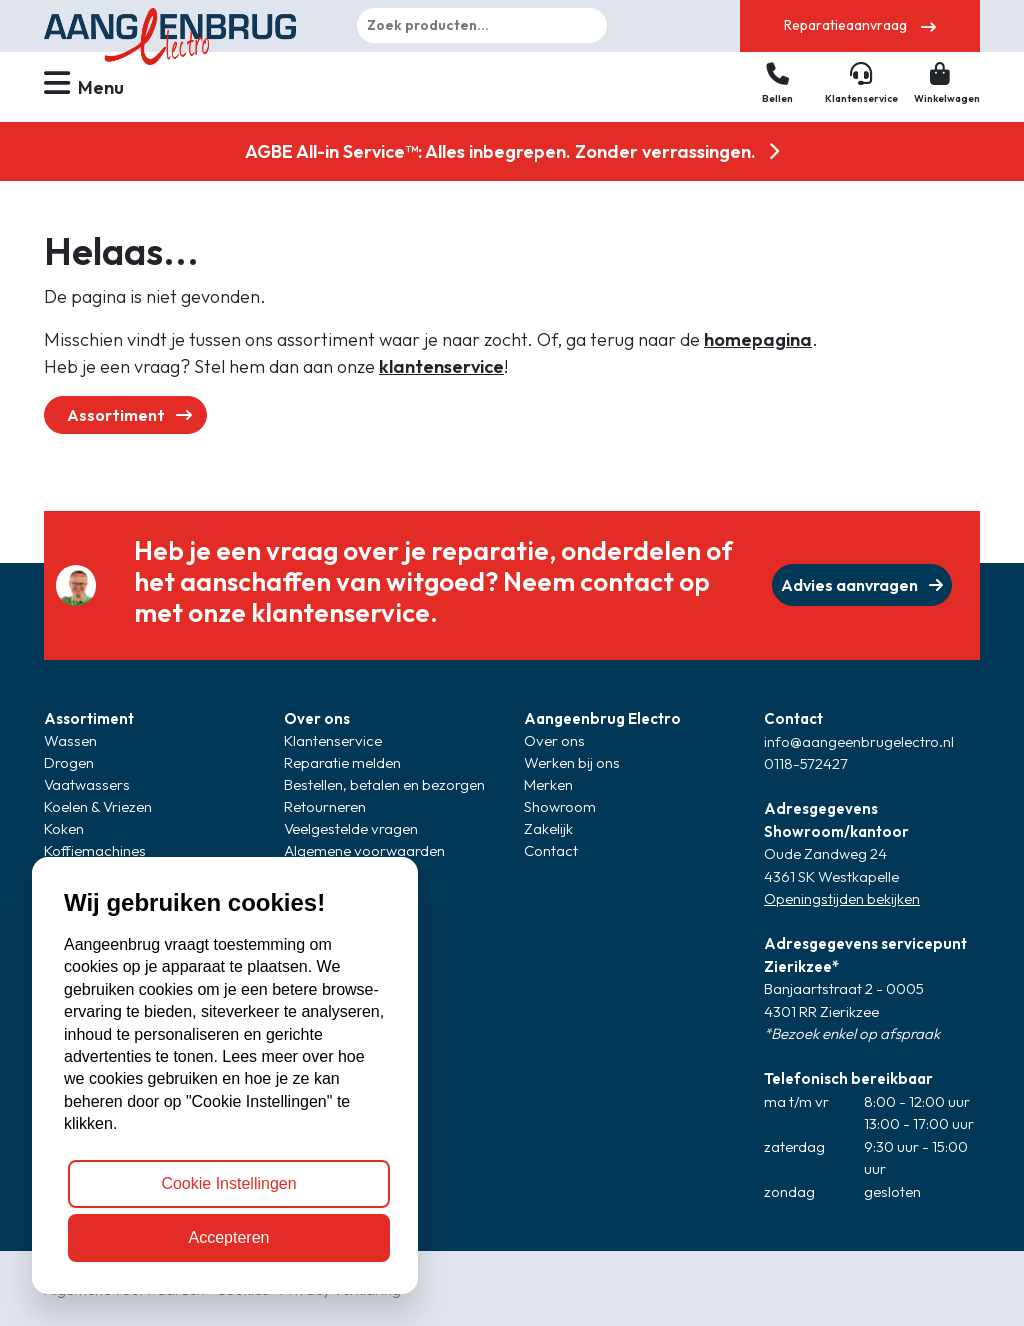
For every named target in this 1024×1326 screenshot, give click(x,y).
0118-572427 (806, 763)
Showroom (560, 806)
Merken (548, 784)
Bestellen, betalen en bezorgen (384, 784)
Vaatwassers (87, 784)
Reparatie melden (342, 762)
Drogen (69, 762)
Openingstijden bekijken (842, 898)
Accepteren (229, 1237)
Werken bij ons (572, 762)
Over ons (317, 718)
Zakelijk (548, 828)
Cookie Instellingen (228, 1183)
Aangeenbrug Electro (602, 718)
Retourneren (325, 806)
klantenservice (441, 366)
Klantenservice (333, 740)
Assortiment (129, 415)
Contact (551, 850)
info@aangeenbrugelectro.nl (859, 741)
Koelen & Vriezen (98, 806)
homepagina (758, 339)
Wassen (70, 740)
